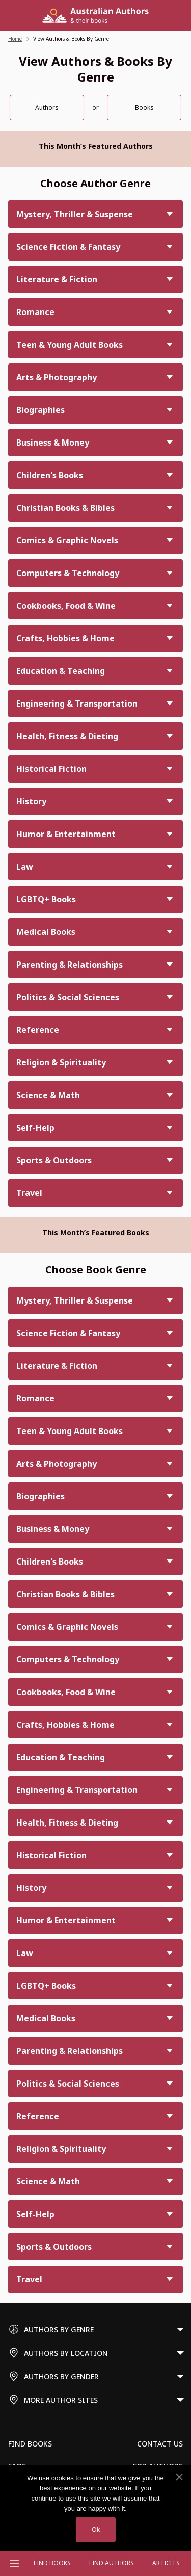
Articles (166, 2563)
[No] (179, 2477)
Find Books (52, 2563)
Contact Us (160, 2444)
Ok (96, 2529)
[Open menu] (14, 2563)
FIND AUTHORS (111, 2563)
